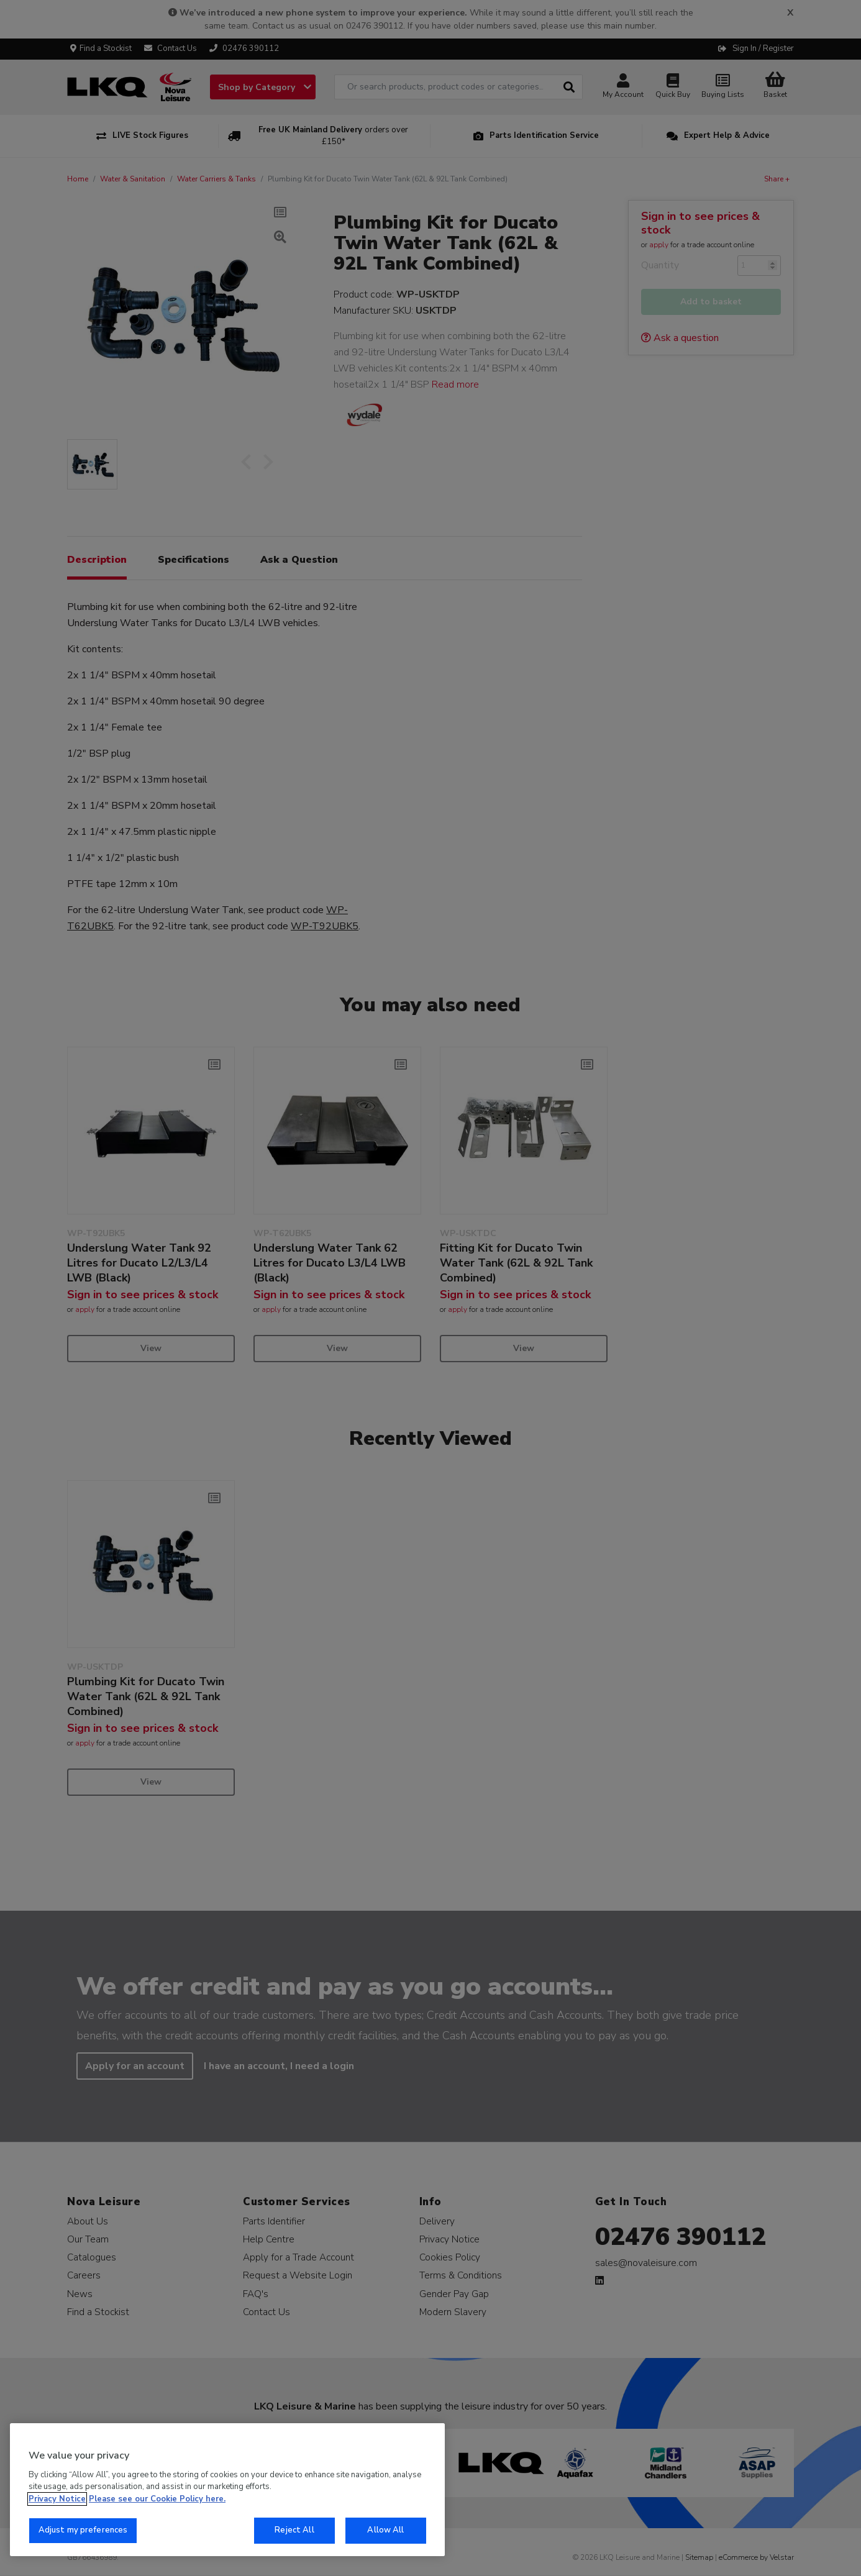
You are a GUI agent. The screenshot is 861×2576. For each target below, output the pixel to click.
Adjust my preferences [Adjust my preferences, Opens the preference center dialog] (83, 2530)
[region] (227, 2489)
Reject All (294, 2530)
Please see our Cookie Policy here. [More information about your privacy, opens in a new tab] (157, 2499)
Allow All (385, 2530)
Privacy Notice (57, 2499)
